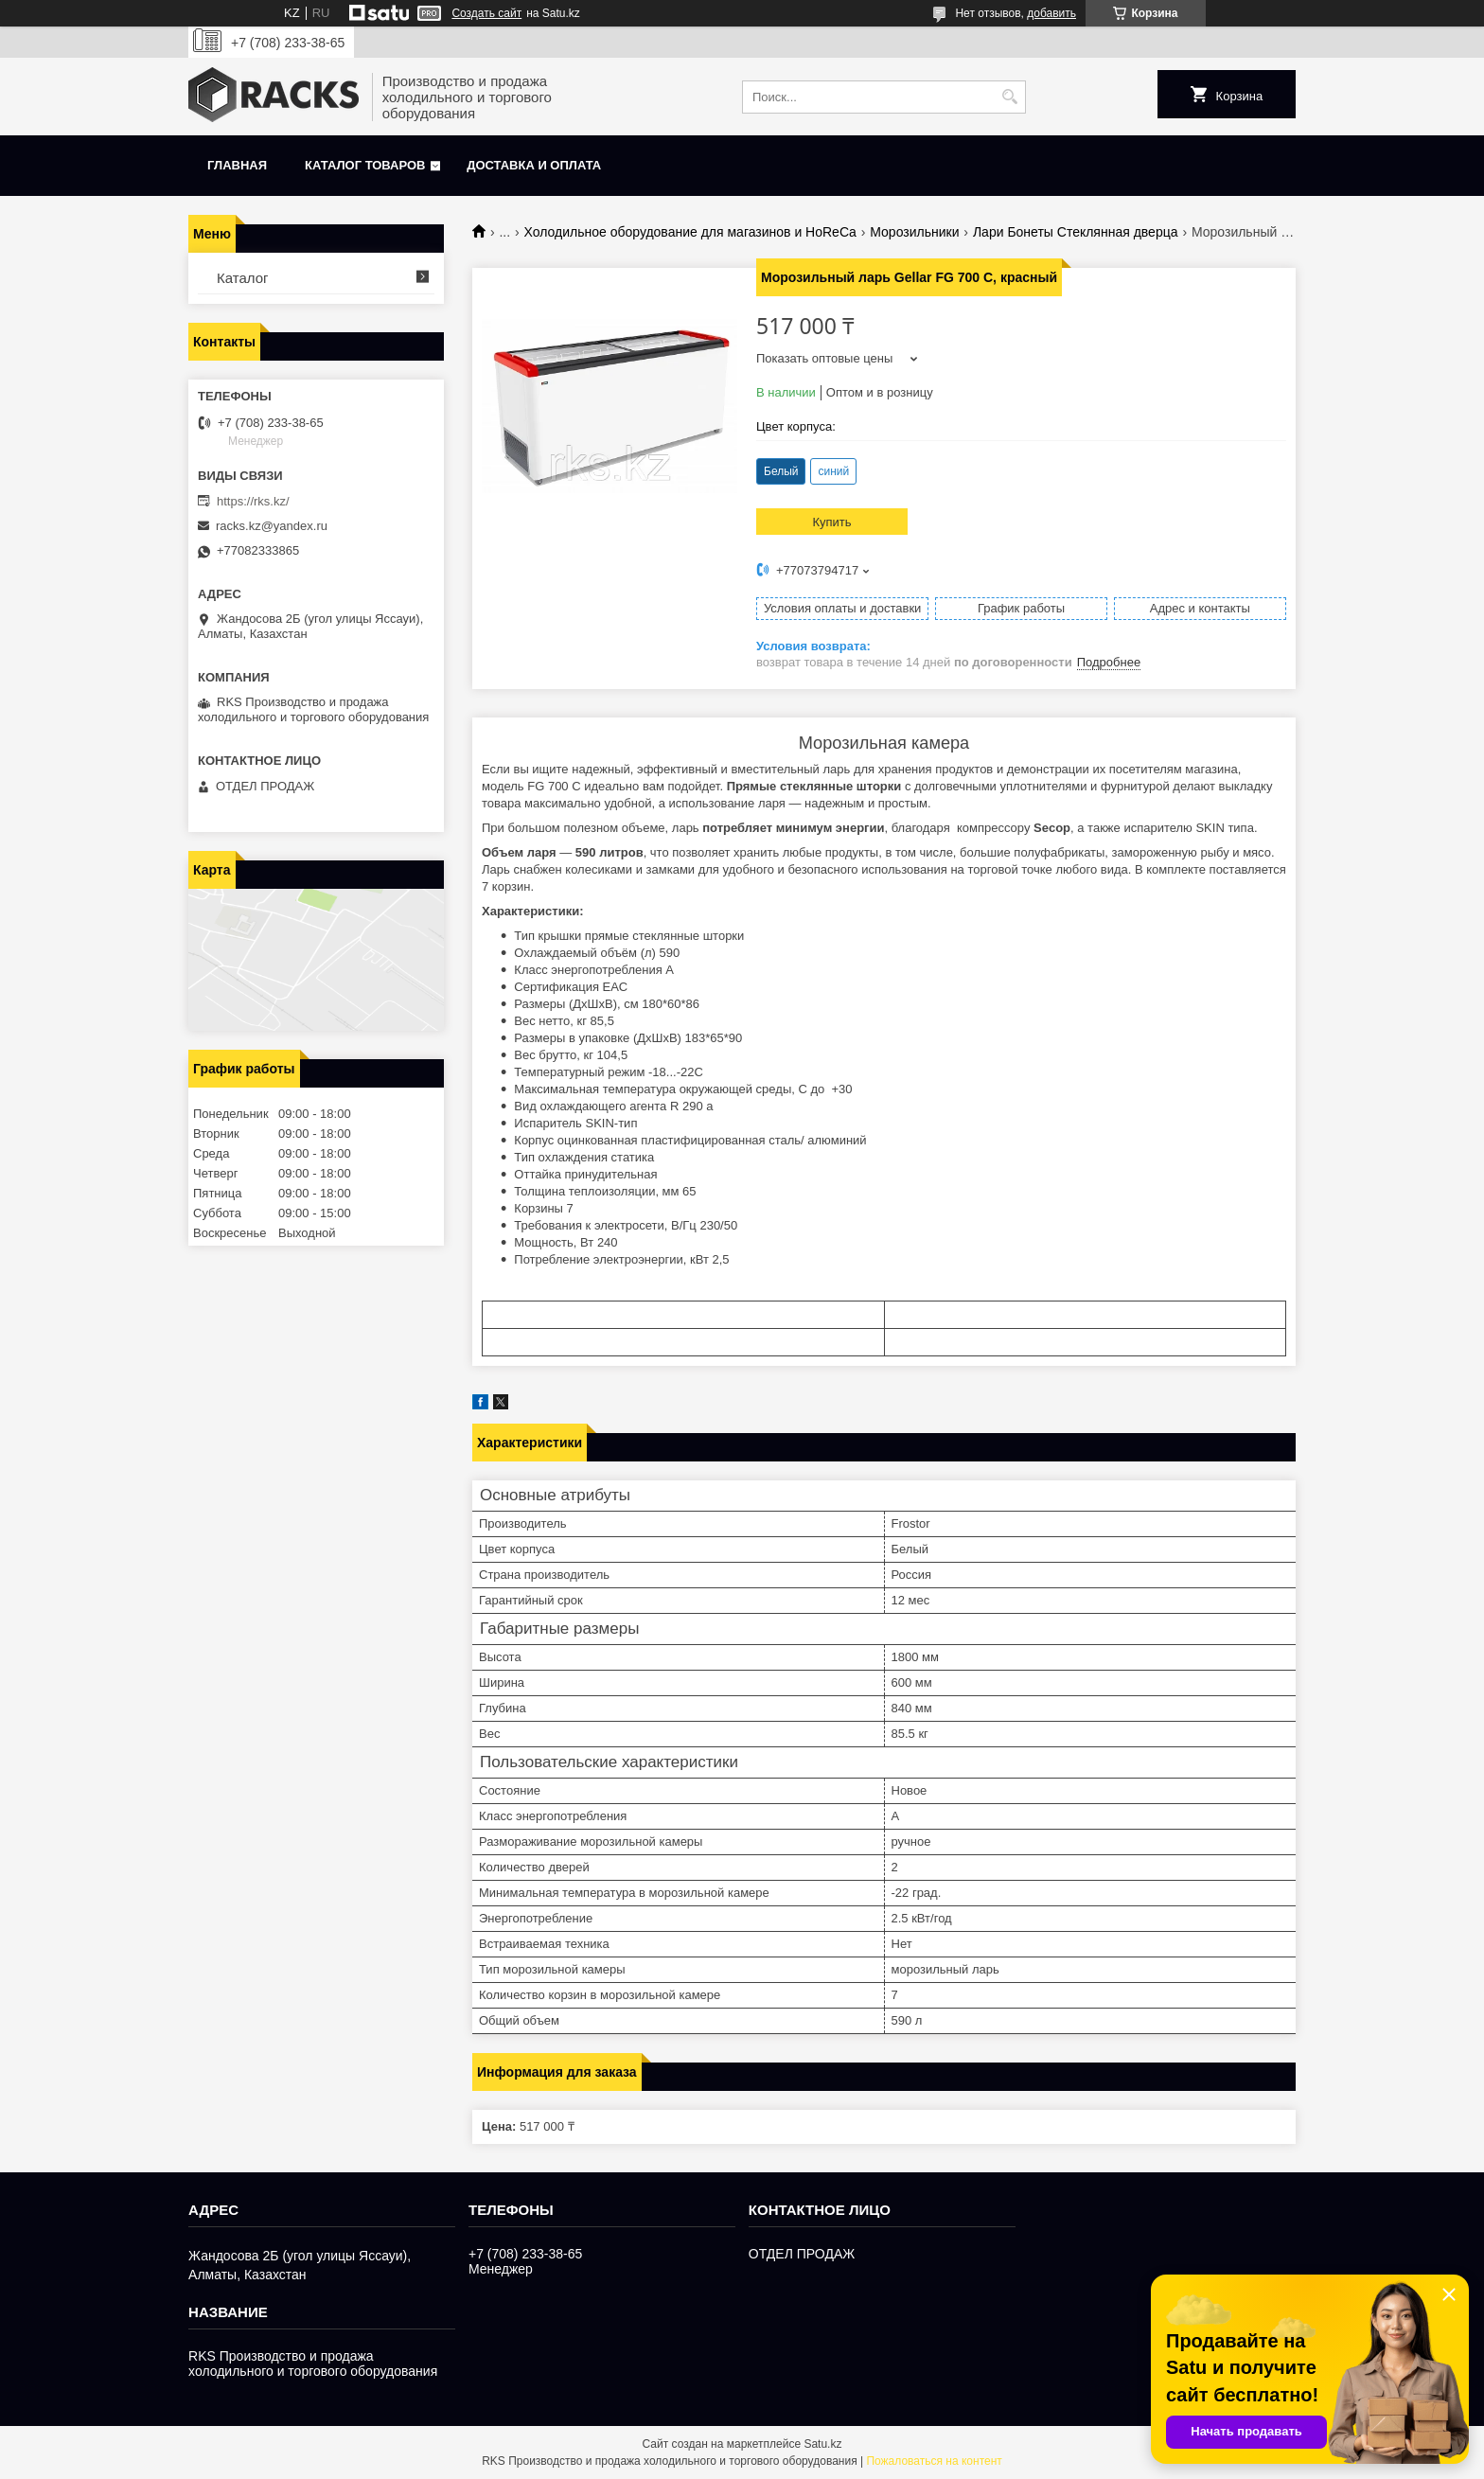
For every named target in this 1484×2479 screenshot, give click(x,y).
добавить (1051, 13)
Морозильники (914, 231)
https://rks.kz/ (253, 501)
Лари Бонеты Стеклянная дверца (1075, 231)
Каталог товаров (365, 165)
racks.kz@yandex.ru (271, 526)
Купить (831, 522)
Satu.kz (822, 2444)
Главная (237, 165)
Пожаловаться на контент (933, 2461)
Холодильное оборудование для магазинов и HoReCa (690, 231)
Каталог (243, 278)
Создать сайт (486, 13)
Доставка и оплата (534, 165)
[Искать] (1009, 97)
